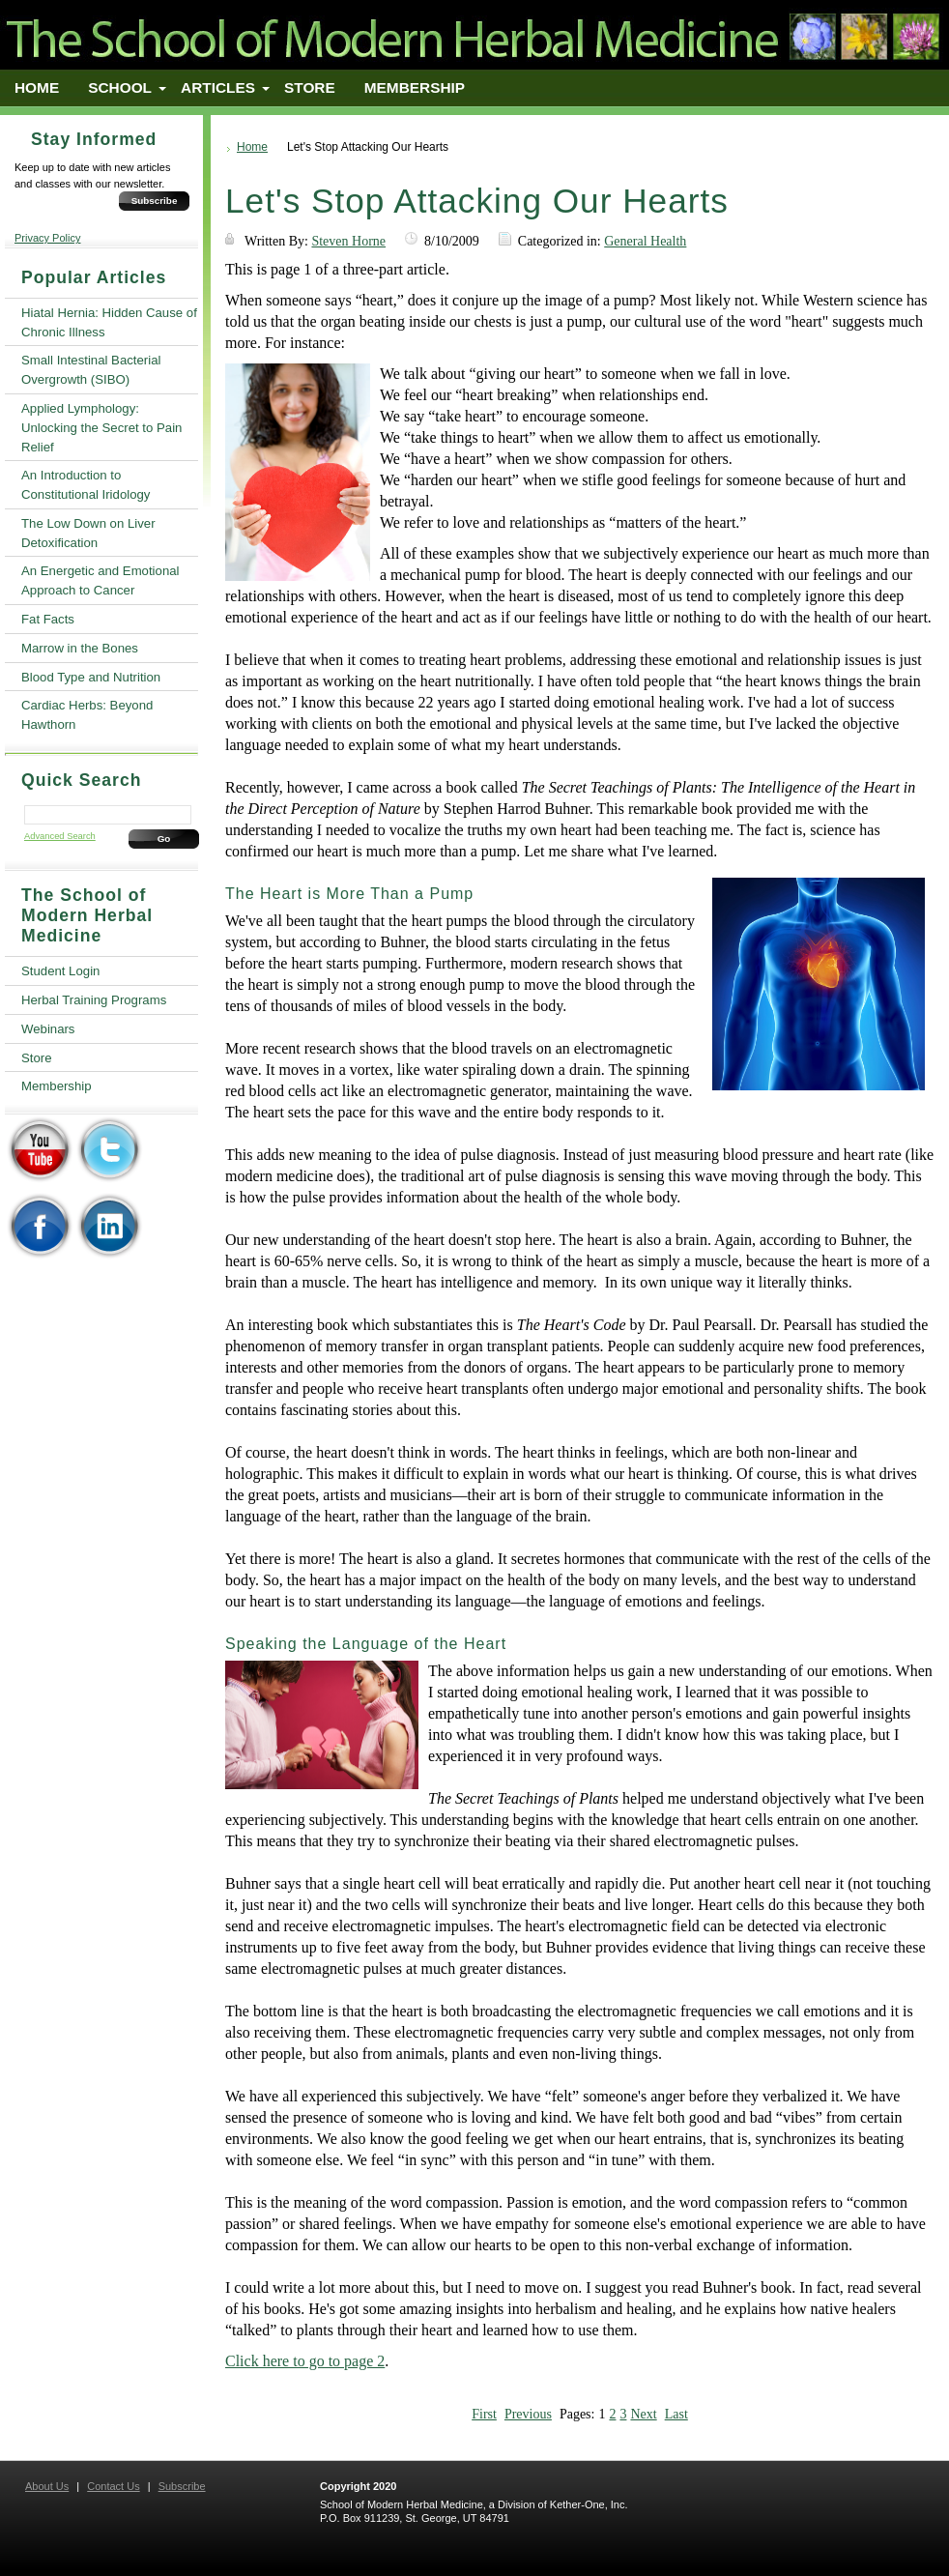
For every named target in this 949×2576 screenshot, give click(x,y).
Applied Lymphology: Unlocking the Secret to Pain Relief (101, 427)
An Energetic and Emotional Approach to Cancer (100, 580)
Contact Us (113, 2486)
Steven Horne (348, 241)
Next (643, 2414)
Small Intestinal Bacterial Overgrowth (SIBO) (90, 370)
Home (36, 87)
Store (309, 87)
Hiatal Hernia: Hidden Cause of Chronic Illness (109, 322)
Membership (414, 87)
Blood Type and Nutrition (90, 677)
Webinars (47, 1029)
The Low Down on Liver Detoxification (88, 533)
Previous (528, 2414)
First (484, 2414)
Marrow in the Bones (79, 648)
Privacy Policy (47, 238)
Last (676, 2414)
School (120, 87)
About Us (47, 2486)
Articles (218, 87)
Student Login (60, 971)
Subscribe (154, 200)
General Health (645, 241)
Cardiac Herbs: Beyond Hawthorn (87, 715)
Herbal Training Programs (93, 1000)
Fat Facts (47, 619)
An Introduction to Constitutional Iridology (85, 485)
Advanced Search (60, 836)
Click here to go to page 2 (305, 2361)
